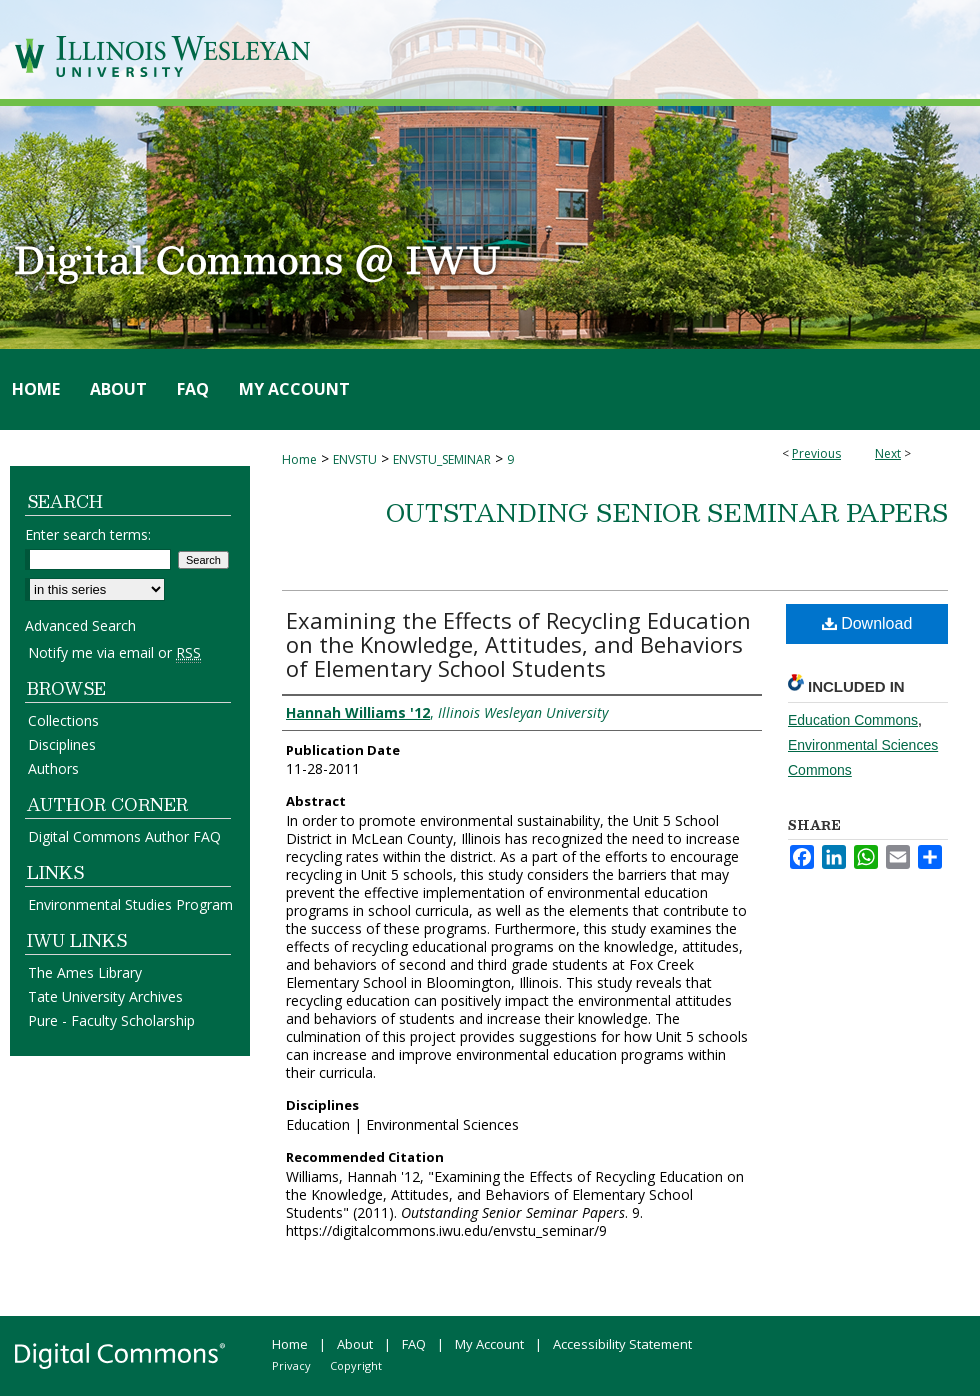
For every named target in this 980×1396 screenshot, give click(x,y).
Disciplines (62, 744)
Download (867, 623)
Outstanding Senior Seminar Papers (667, 512)
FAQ (414, 1344)
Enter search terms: (88, 534)
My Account (489, 1344)
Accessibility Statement (622, 1344)
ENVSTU (355, 459)
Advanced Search (80, 625)
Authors (53, 768)
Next (888, 453)
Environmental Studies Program (130, 904)
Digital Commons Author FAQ (124, 836)
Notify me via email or (114, 652)
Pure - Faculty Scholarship (111, 1020)
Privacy (291, 1365)
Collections (63, 720)
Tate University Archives (105, 996)
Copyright (356, 1365)
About (355, 1344)
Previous (816, 453)
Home (299, 459)
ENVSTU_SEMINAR (442, 459)
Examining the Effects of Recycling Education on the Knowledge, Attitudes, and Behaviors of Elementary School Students (518, 644)
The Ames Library (85, 972)
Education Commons (853, 720)
